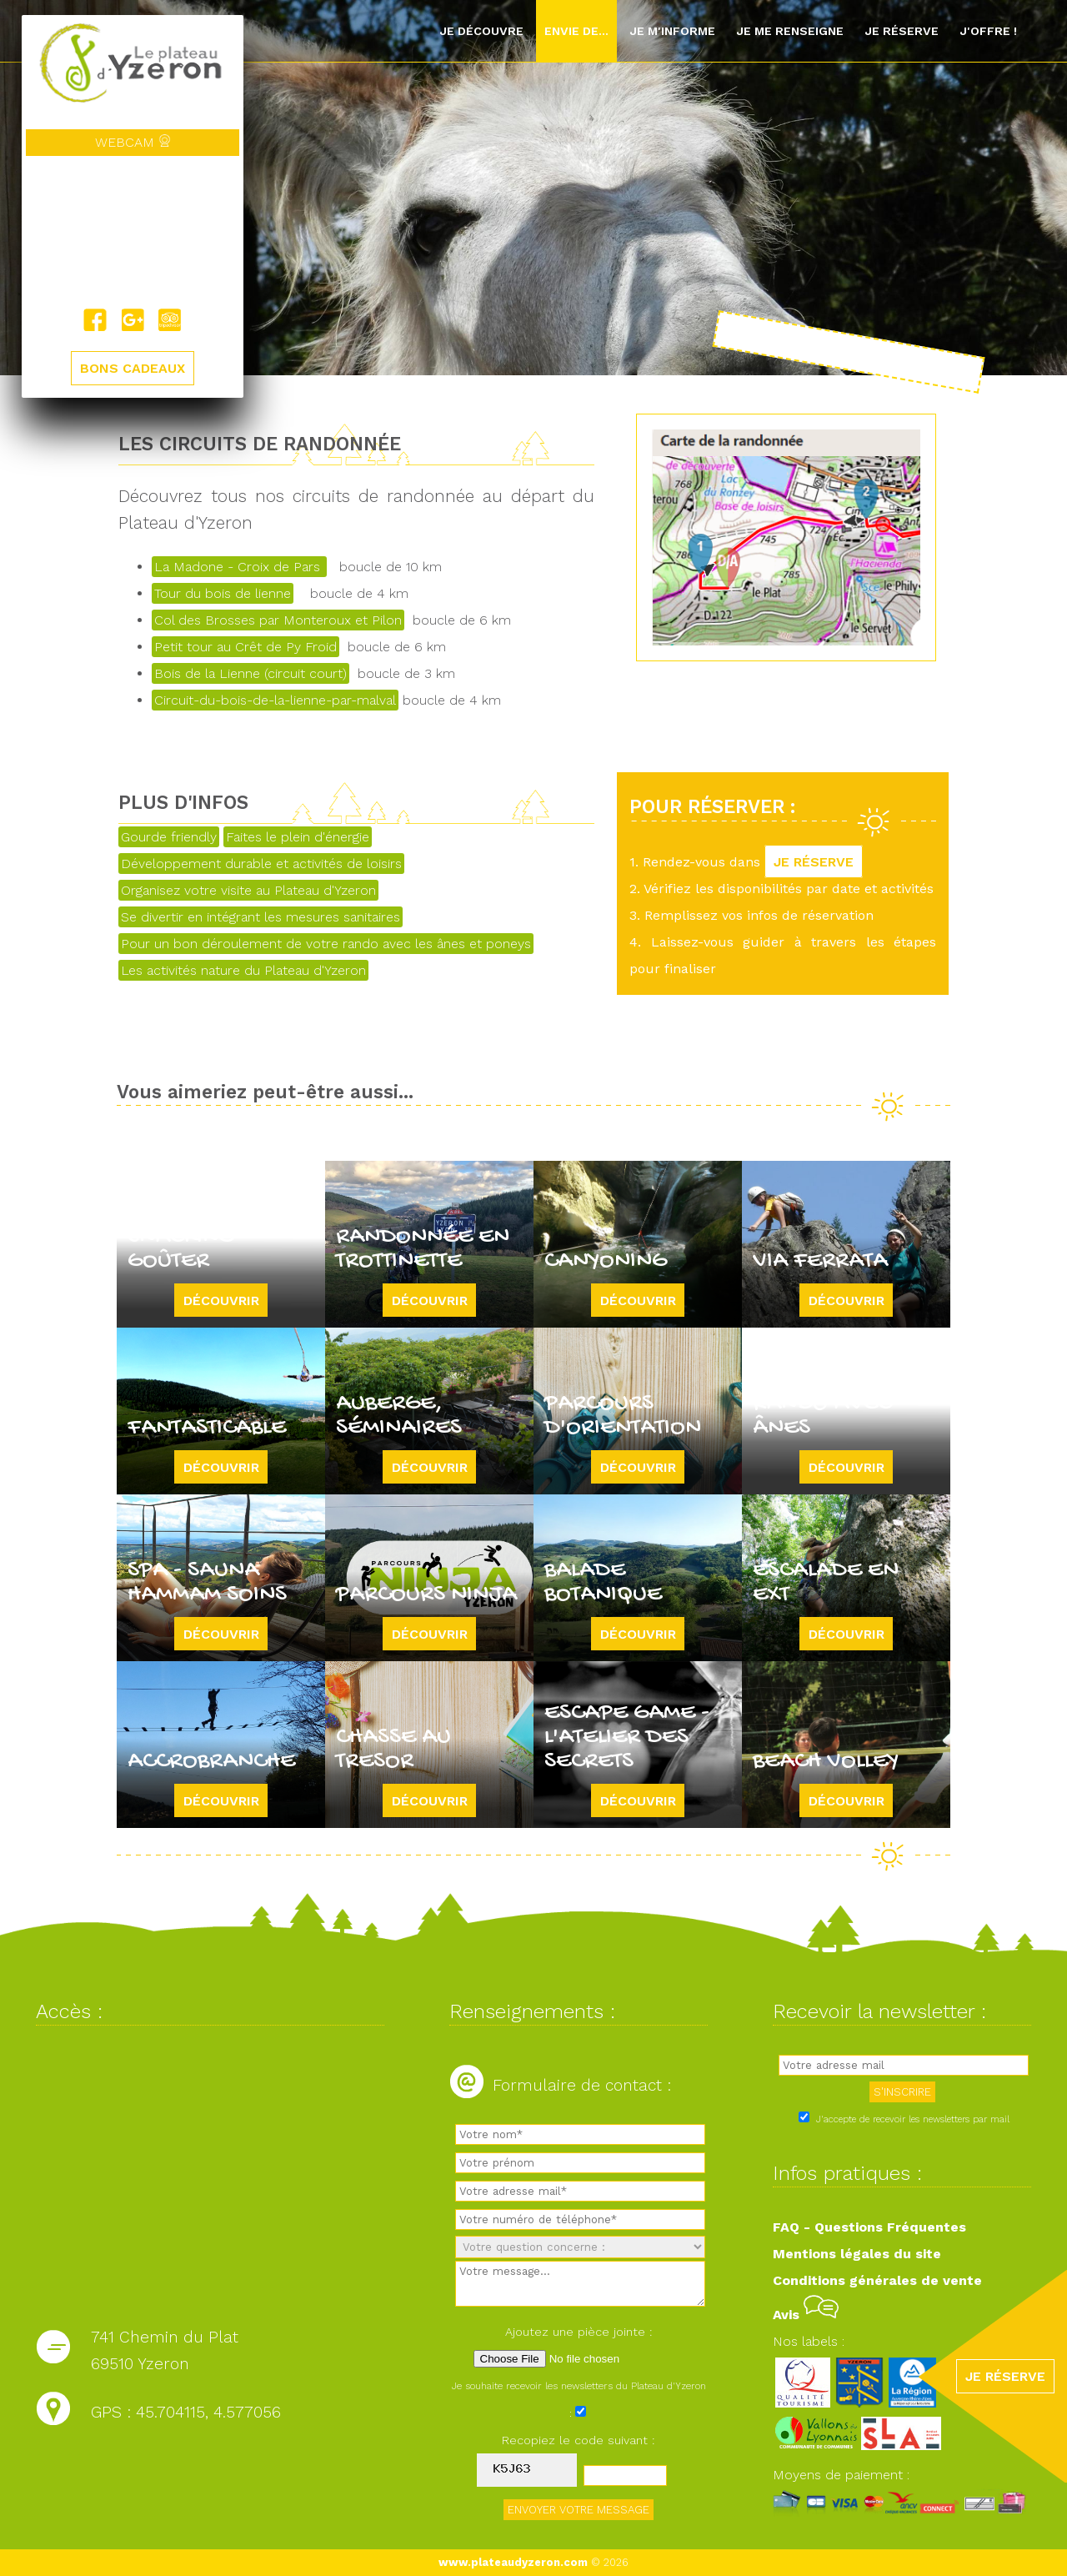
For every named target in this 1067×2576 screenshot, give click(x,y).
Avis (806, 2314)
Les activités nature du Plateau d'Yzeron (243, 970)
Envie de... (576, 31)
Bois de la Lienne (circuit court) (250, 673)
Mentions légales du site (857, 2254)
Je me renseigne (790, 31)
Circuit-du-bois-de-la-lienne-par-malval (275, 700)
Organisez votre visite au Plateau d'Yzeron (248, 890)
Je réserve (901, 31)
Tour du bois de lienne (222, 593)
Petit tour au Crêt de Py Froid (245, 647)
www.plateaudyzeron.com (513, 2562)
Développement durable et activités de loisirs (261, 863)
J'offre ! (988, 31)
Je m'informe (672, 31)
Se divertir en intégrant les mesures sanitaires (260, 917)
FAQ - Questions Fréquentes (869, 2227)
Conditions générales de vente (877, 2280)
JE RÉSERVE (814, 862)
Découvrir (221, 1300)
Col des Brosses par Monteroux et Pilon (278, 620)
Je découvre (481, 31)
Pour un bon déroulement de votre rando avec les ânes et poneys (326, 944)
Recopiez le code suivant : (578, 2440)
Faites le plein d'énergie (297, 837)
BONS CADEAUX (132, 368)
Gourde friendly (169, 837)
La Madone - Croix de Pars (239, 567)
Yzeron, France (132, 231)
